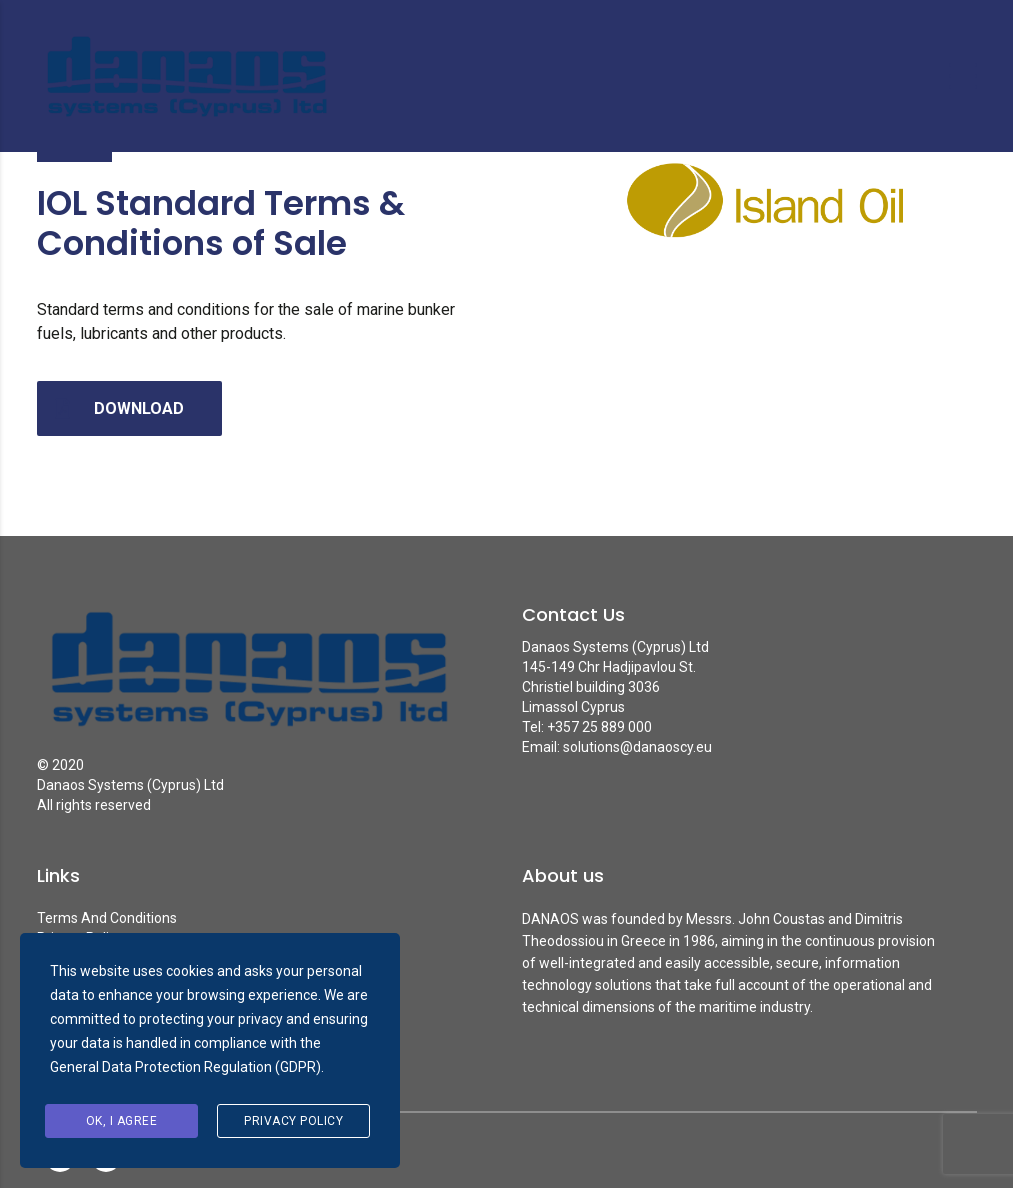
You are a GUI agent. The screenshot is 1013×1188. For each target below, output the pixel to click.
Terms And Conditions (107, 918)
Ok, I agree (122, 1121)
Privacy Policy (293, 1121)
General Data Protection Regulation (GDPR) (185, 1067)
